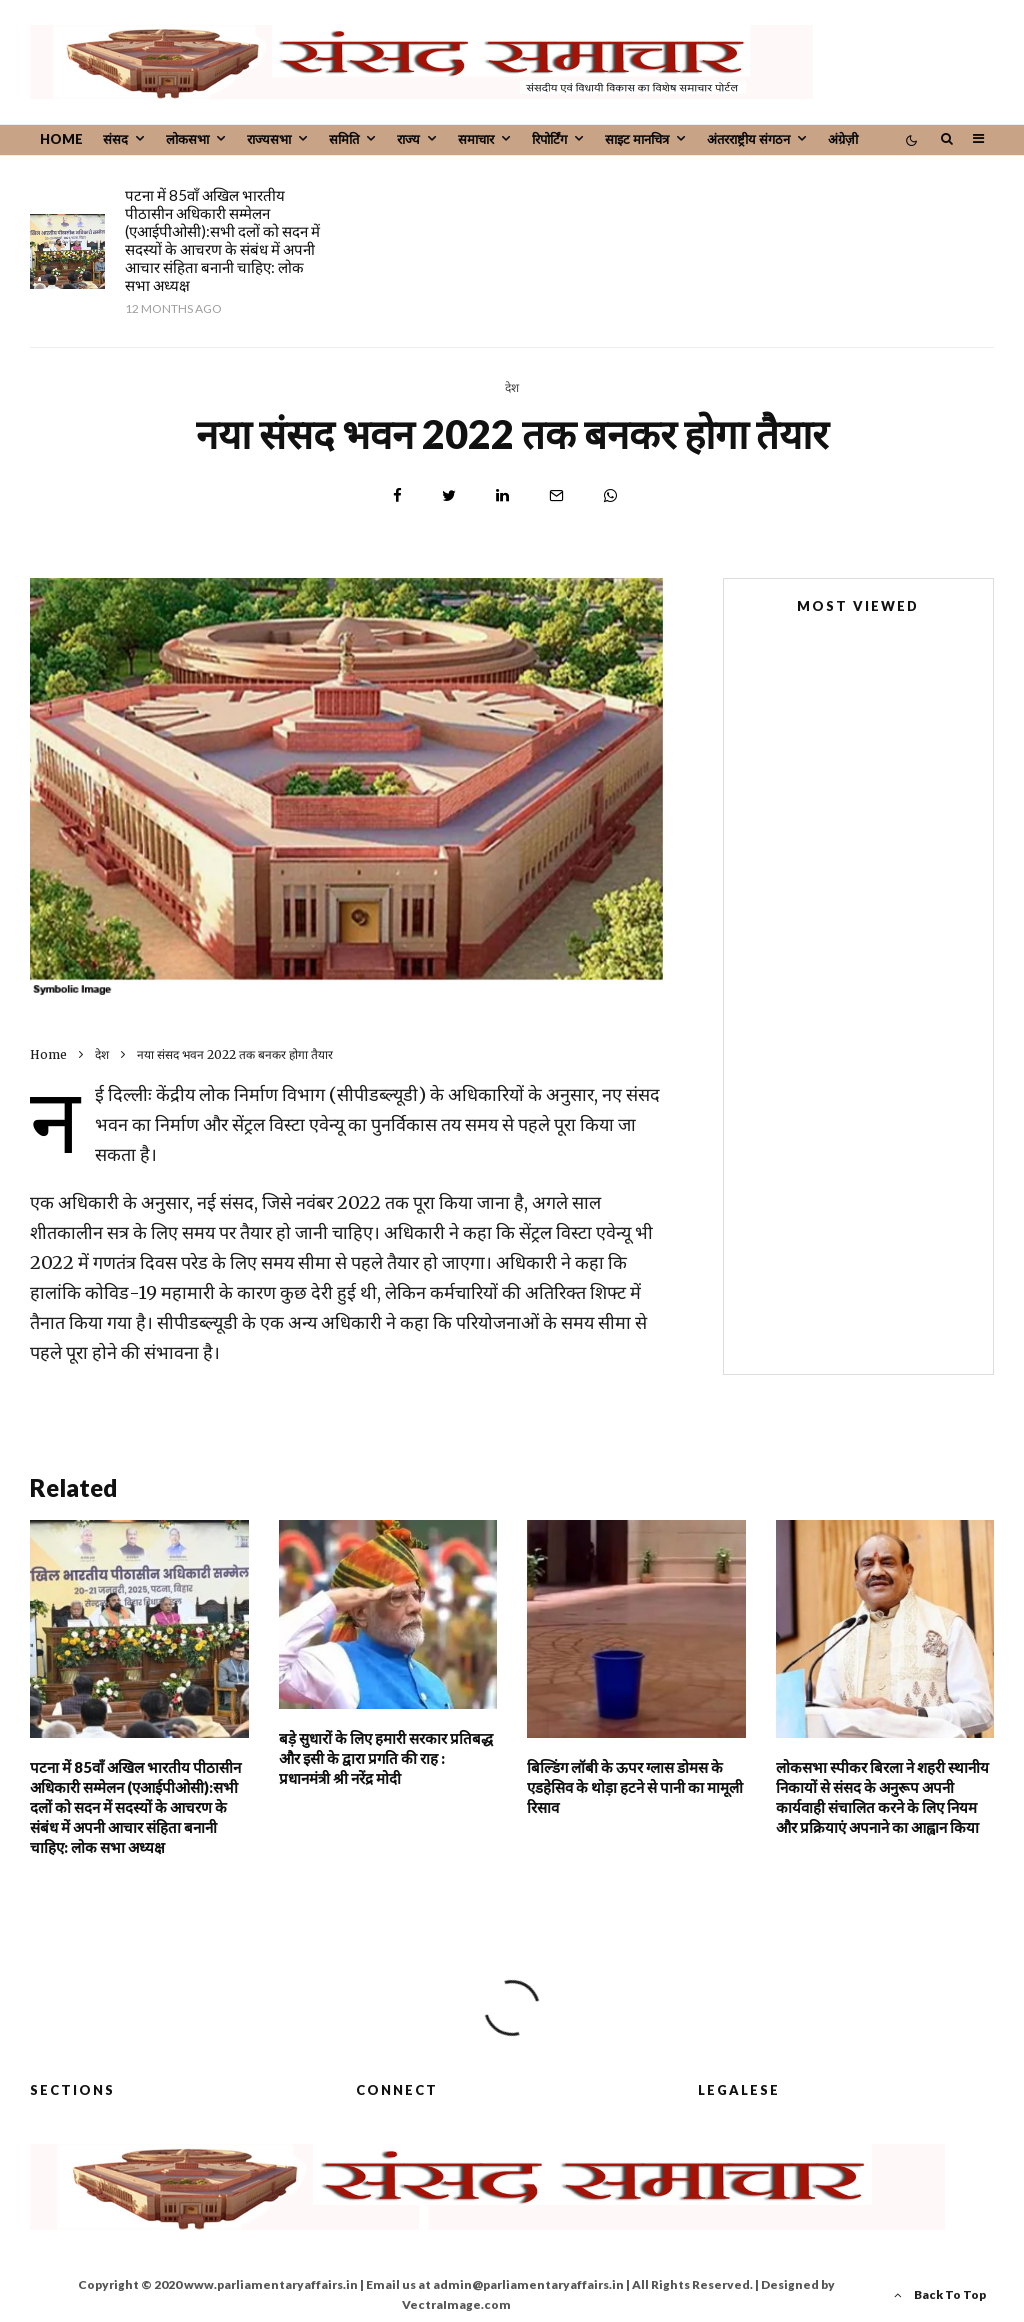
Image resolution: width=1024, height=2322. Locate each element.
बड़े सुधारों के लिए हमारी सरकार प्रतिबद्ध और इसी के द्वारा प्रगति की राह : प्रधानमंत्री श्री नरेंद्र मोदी (558, 213)
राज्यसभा (269, 139)
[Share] (397, 495)
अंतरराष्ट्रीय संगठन (748, 139)
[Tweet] (449, 495)
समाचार (476, 139)
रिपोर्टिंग (549, 139)
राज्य (408, 139)
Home (61, 139)
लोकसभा (187, 139)
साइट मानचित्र (637, 139)
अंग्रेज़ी (843, 139)
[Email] (556, 495)
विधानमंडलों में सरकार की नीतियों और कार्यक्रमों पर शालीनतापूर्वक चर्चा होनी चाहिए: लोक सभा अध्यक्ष (892, 1318)
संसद (115, 139)
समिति (344, 139)
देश (512, 387)
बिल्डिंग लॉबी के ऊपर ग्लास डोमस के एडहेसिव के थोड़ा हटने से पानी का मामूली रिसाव (886, 213)
